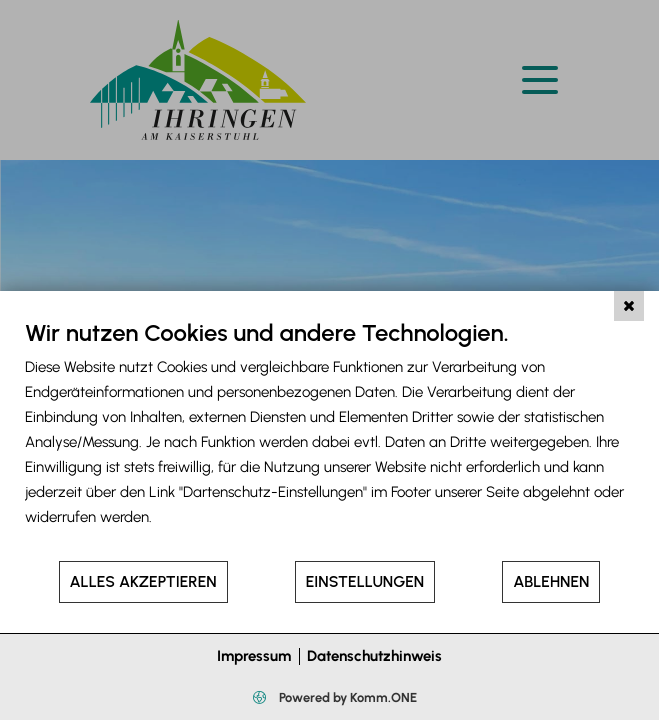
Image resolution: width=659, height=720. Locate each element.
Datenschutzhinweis (374, 656)
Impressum (254, 656)
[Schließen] (629, 306)
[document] (329, 438)
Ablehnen (551, 581)
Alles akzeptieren (143, 581)
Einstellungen (365, 581)
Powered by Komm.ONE (346, 697)
